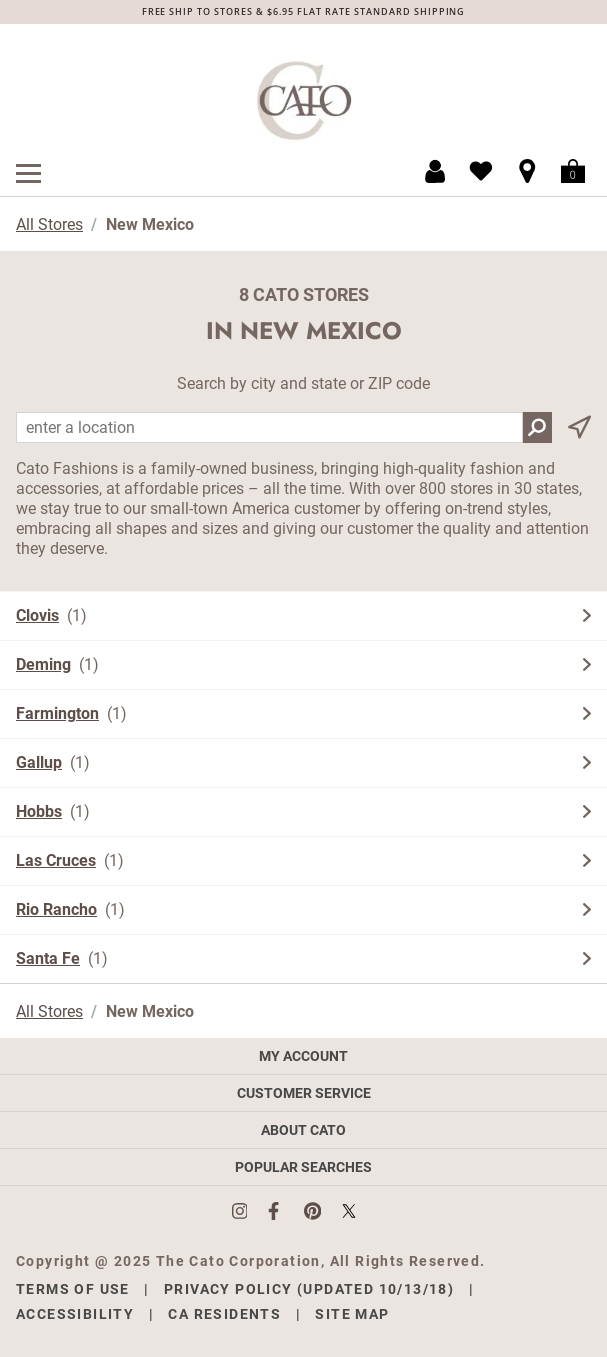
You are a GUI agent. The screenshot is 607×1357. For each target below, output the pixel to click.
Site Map (352, 1314)
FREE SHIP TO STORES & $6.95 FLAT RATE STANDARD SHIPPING (304, 11)
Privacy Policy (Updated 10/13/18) (309, 1289)
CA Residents (224, 1314)
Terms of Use (73, 1289)
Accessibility (75, 1314)
